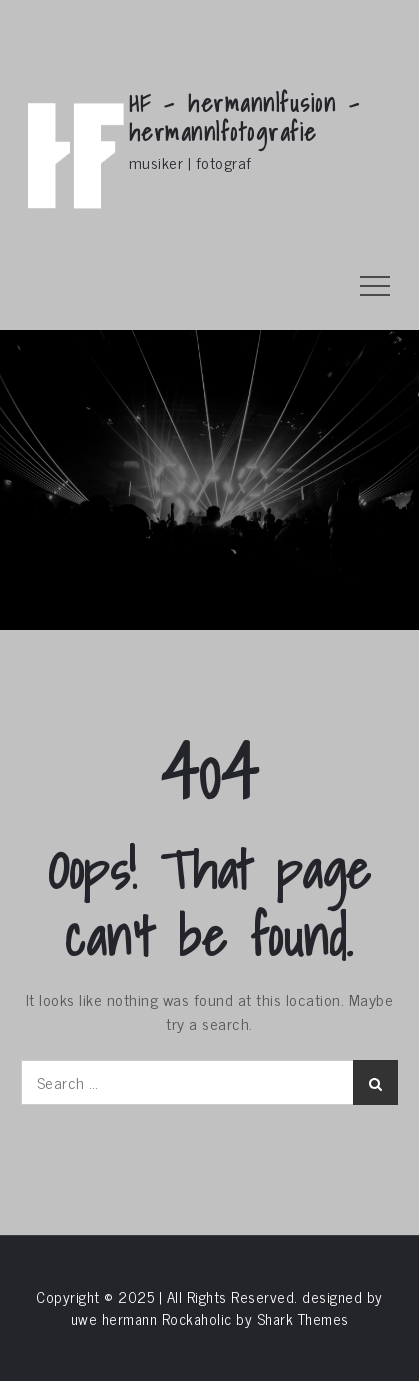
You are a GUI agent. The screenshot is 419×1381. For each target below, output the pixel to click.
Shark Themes (303, 1318)
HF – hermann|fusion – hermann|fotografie (245, 117)
